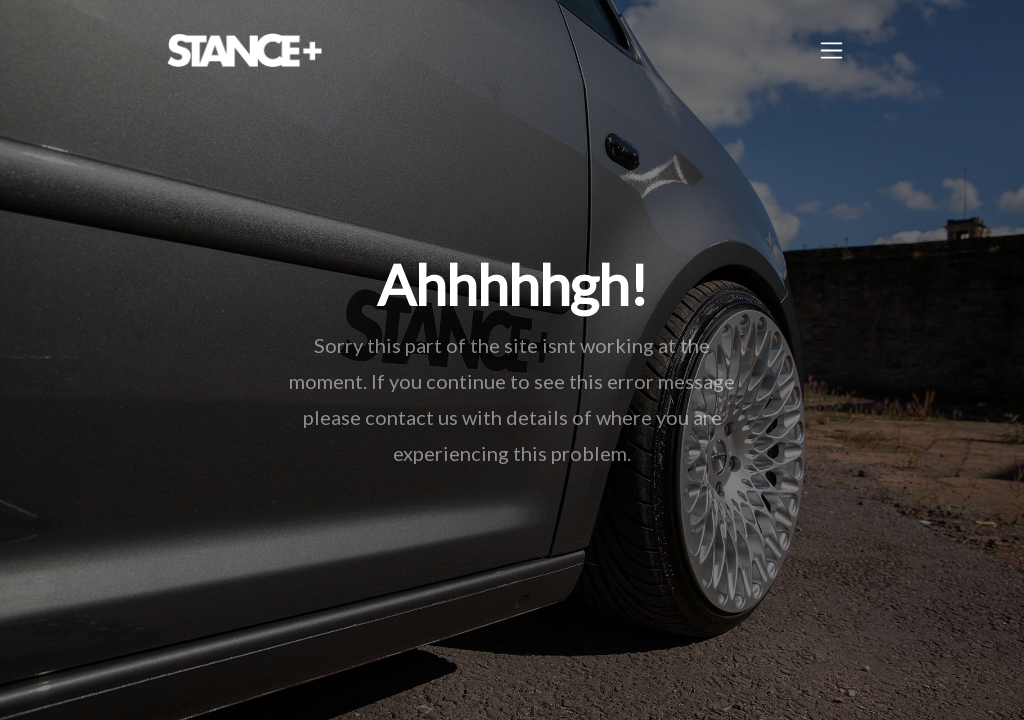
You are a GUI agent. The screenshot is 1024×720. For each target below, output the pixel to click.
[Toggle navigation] (831, 50)
